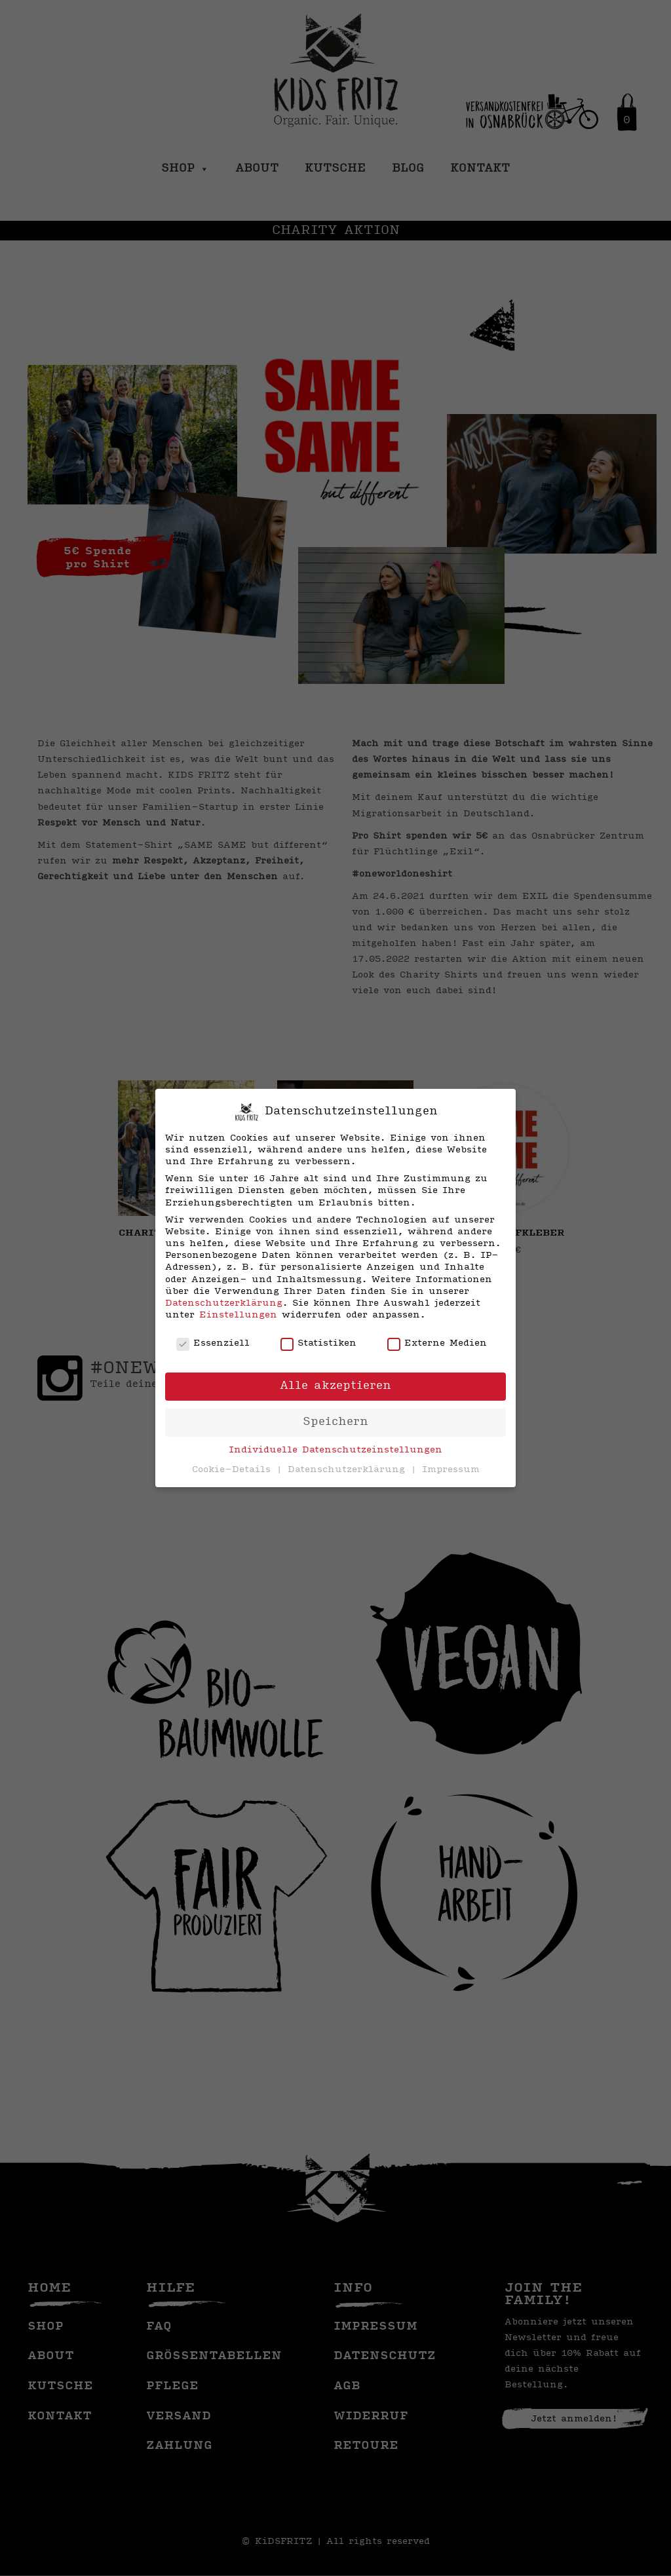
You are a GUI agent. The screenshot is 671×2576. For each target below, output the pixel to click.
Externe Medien (437, 1344)
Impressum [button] (451, 1470)
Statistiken (318, 1344)
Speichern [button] (335, 1422)
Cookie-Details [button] (233, 1470)
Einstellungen (238, 1315)
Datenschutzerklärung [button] (349, 1470)
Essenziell (213, 1344)
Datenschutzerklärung (223, 1303)
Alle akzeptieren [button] (335, 1386)
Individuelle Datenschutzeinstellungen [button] (335, 1450)
